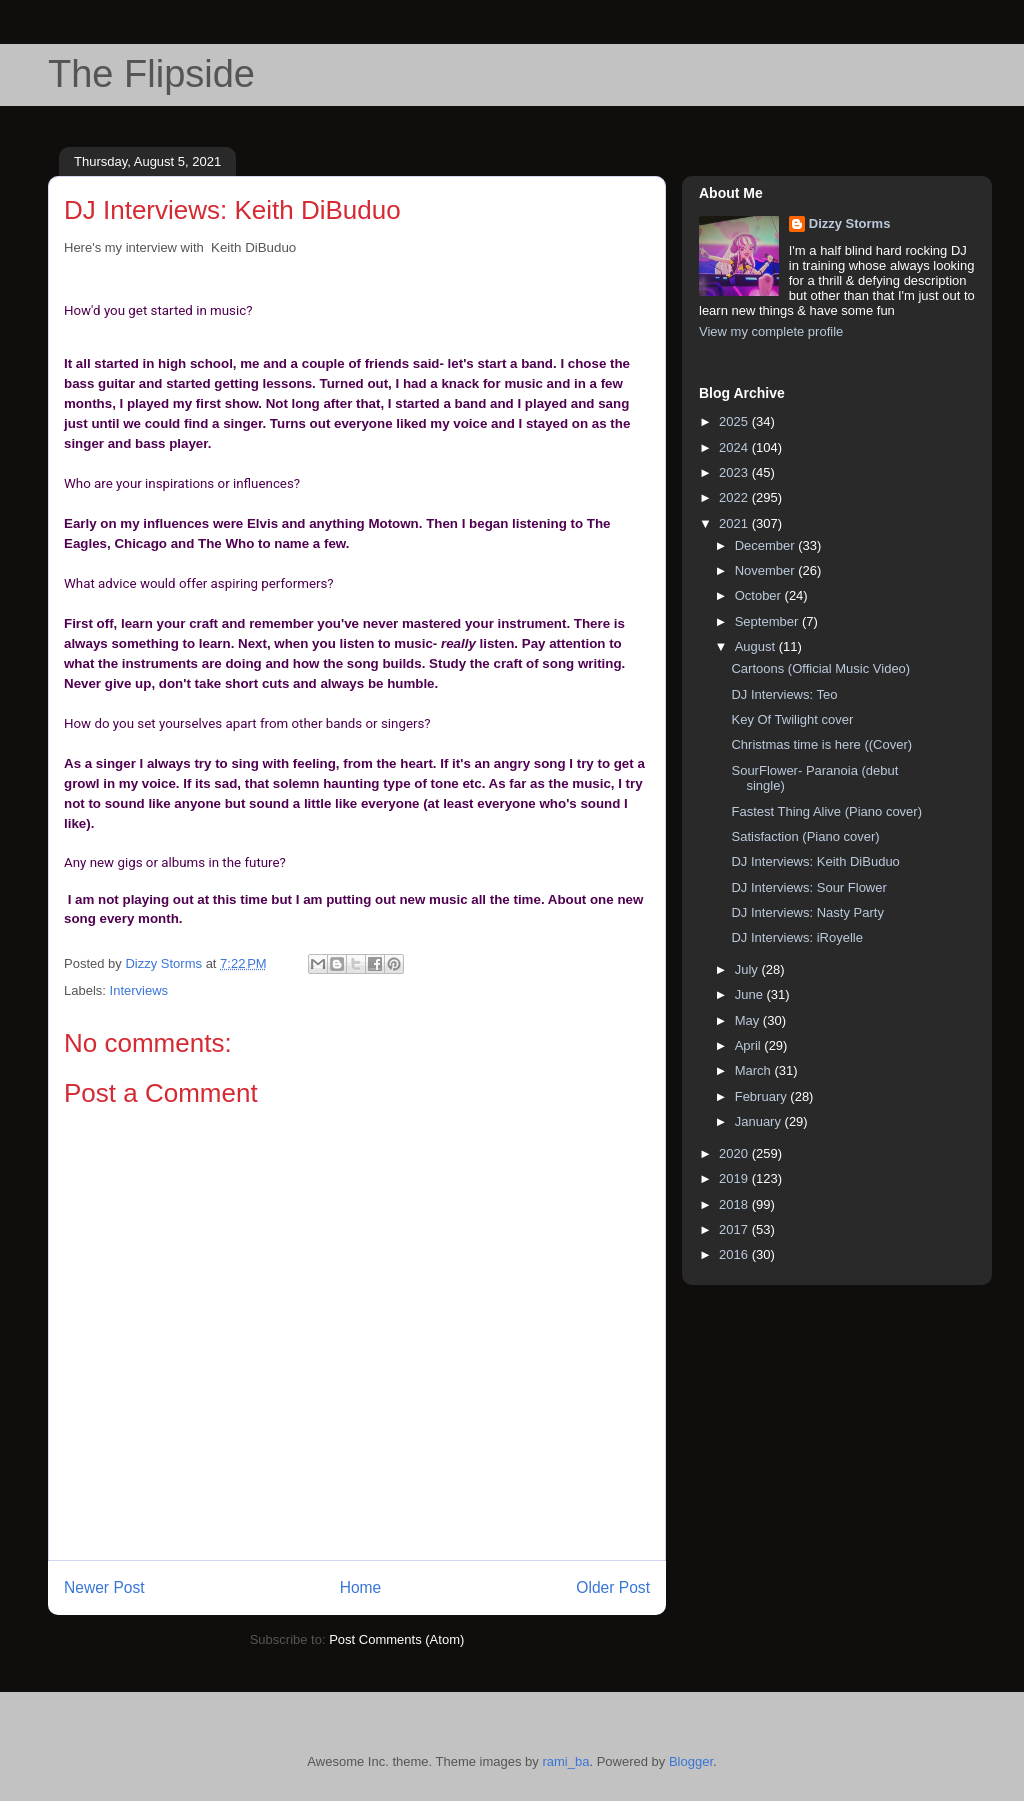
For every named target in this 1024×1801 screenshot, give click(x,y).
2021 (735, 523)
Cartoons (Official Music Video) (820, 668)
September (768, 621)
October (760, 595)
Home (361, 1587)
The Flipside (151, 74)
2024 (735, 447)
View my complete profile (771, 331)
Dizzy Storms (850, 223)
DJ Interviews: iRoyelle (797, 937)
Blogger (691, 1761)
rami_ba (565, 1761)
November (767, 570)
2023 (735, 472)
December (767, 545)
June (751, 994)
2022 (735, 497)
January (760, 1121)
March (755, 1070)
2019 (735, 1178)
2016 (735, 1254)
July (748, 969)
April (750, 1045)
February (763, 1096)
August (757, 646)
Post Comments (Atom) (396, 1639)
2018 (735, 1204)
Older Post (613, 1587)
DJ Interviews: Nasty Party (807, 912)
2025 (735, 421)
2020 (735, 1153)
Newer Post (104, 1587)
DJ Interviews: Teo (784, 694)
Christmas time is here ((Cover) (821, 744)
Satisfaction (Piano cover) (805, 836)
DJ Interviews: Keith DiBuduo (815, 861)
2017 (735, 1229)
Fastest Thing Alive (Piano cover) (826, 811)
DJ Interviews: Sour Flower (808, 887)
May (749, 1020)
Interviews (139, 990)
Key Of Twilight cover (792, 719)
